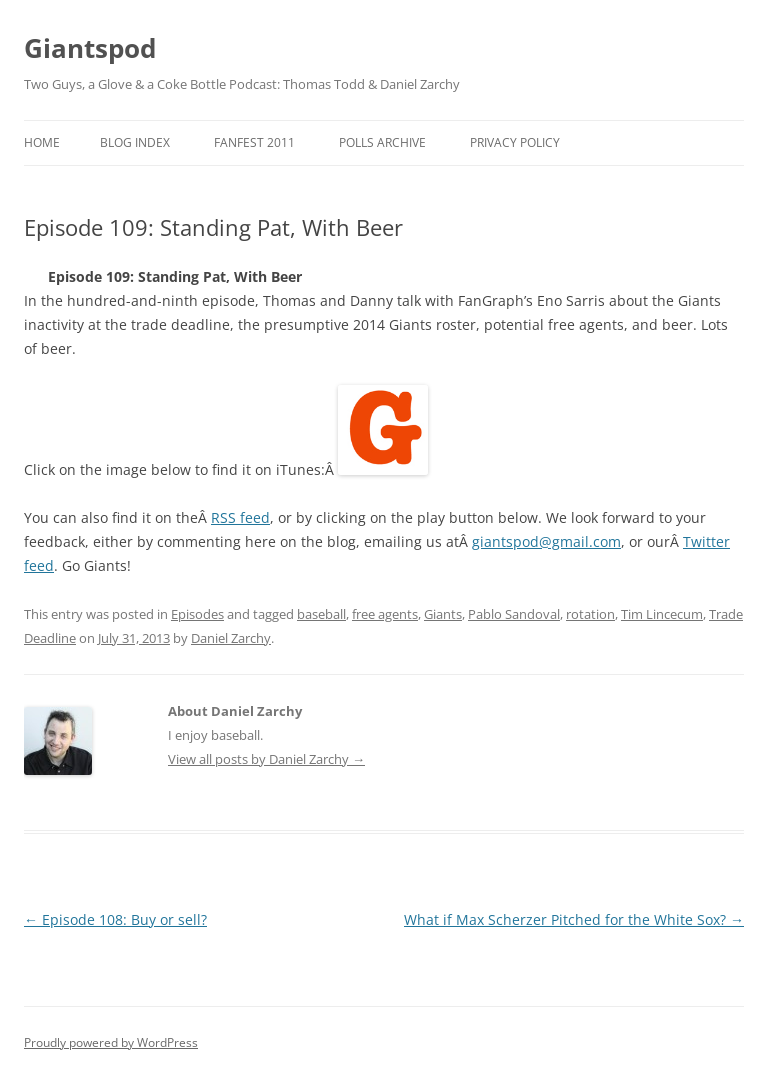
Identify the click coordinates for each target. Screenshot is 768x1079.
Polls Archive (382, 142)
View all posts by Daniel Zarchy (266, 759)
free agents (385, 614)
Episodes (197, 614)
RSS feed (240, 517)
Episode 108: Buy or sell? (115, 919)
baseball (321, 614)
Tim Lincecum (662, 614)
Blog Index (135, 142)
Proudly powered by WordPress (111, 1042)
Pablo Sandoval (514, 614)
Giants (443, 614)
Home (42, 142)
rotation (590, 614)
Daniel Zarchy (231, 638)
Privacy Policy (515, 142)
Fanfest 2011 (254, 142)
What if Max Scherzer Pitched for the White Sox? (574, 919)
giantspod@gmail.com (546, 541)
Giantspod (90, 48)
